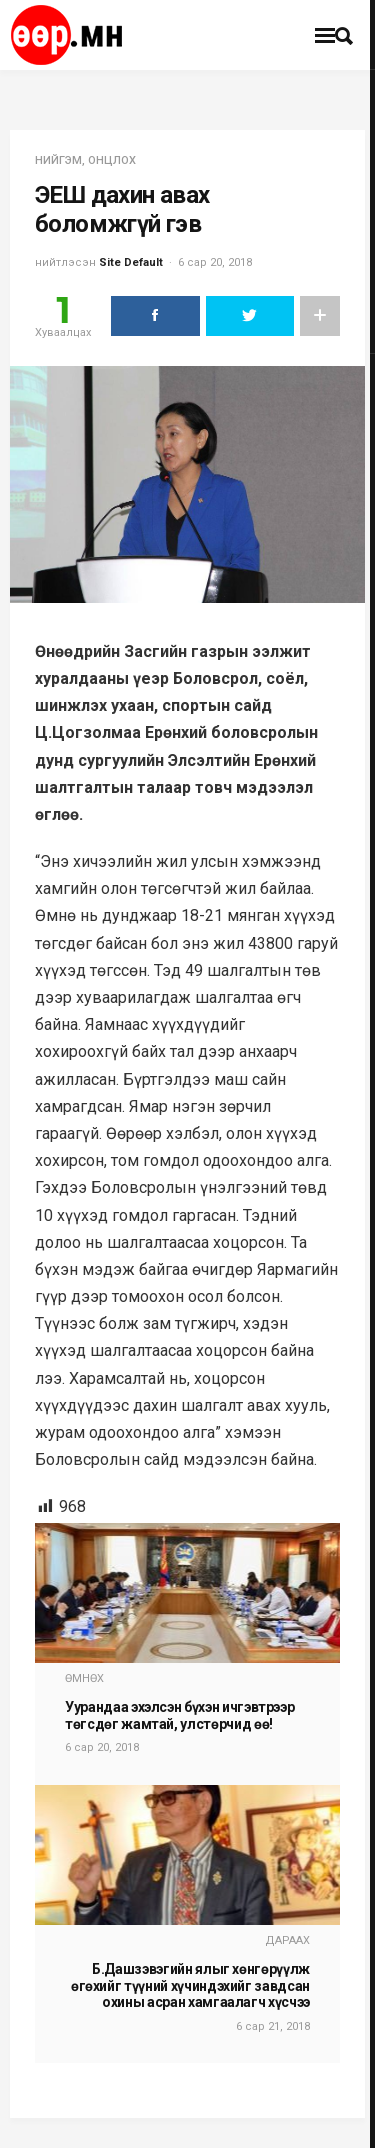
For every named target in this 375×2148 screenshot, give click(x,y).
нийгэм (58, 160)
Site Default (131, 262)
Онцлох (112, 160)
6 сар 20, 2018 (215, 262)
